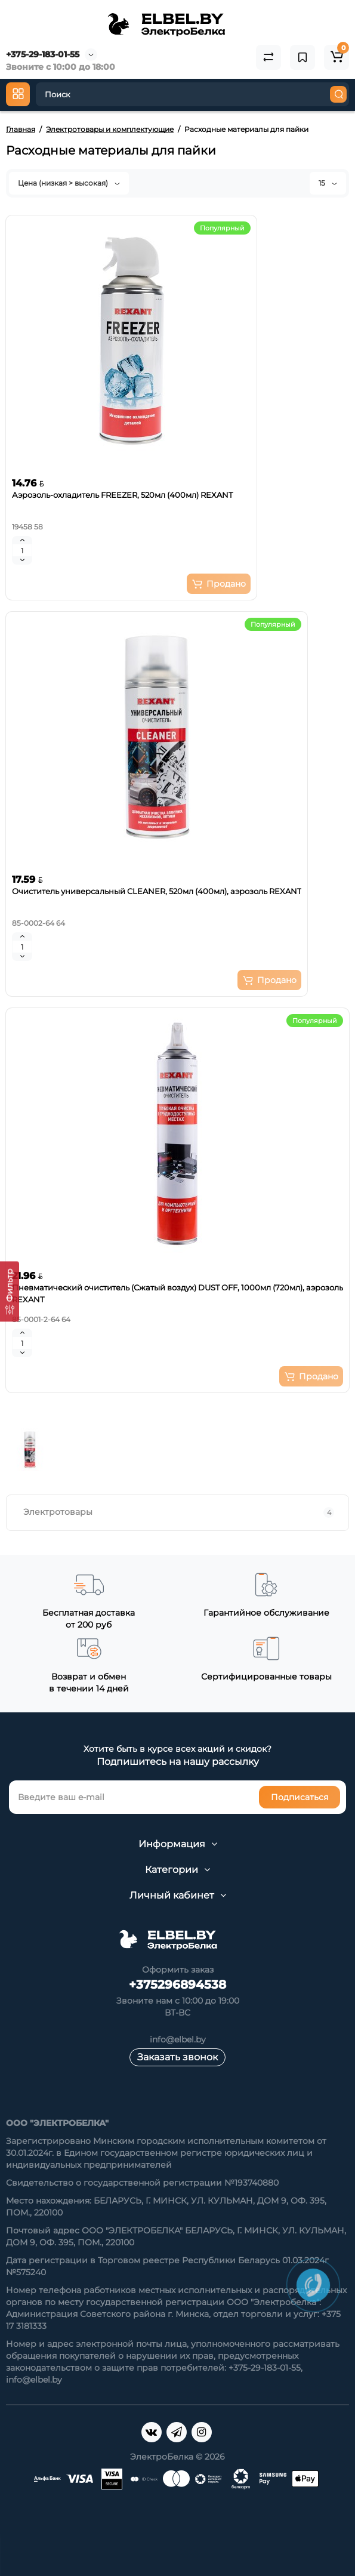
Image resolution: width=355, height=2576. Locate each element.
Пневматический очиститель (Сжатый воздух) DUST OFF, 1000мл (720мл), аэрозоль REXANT (177, 1293)
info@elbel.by (178, 2039)
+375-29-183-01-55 (42, 54)
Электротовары (178, 1512)
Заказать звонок (177, 2057)
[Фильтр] (9, 1291)
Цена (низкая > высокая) (69, 182)
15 (328, 182)
